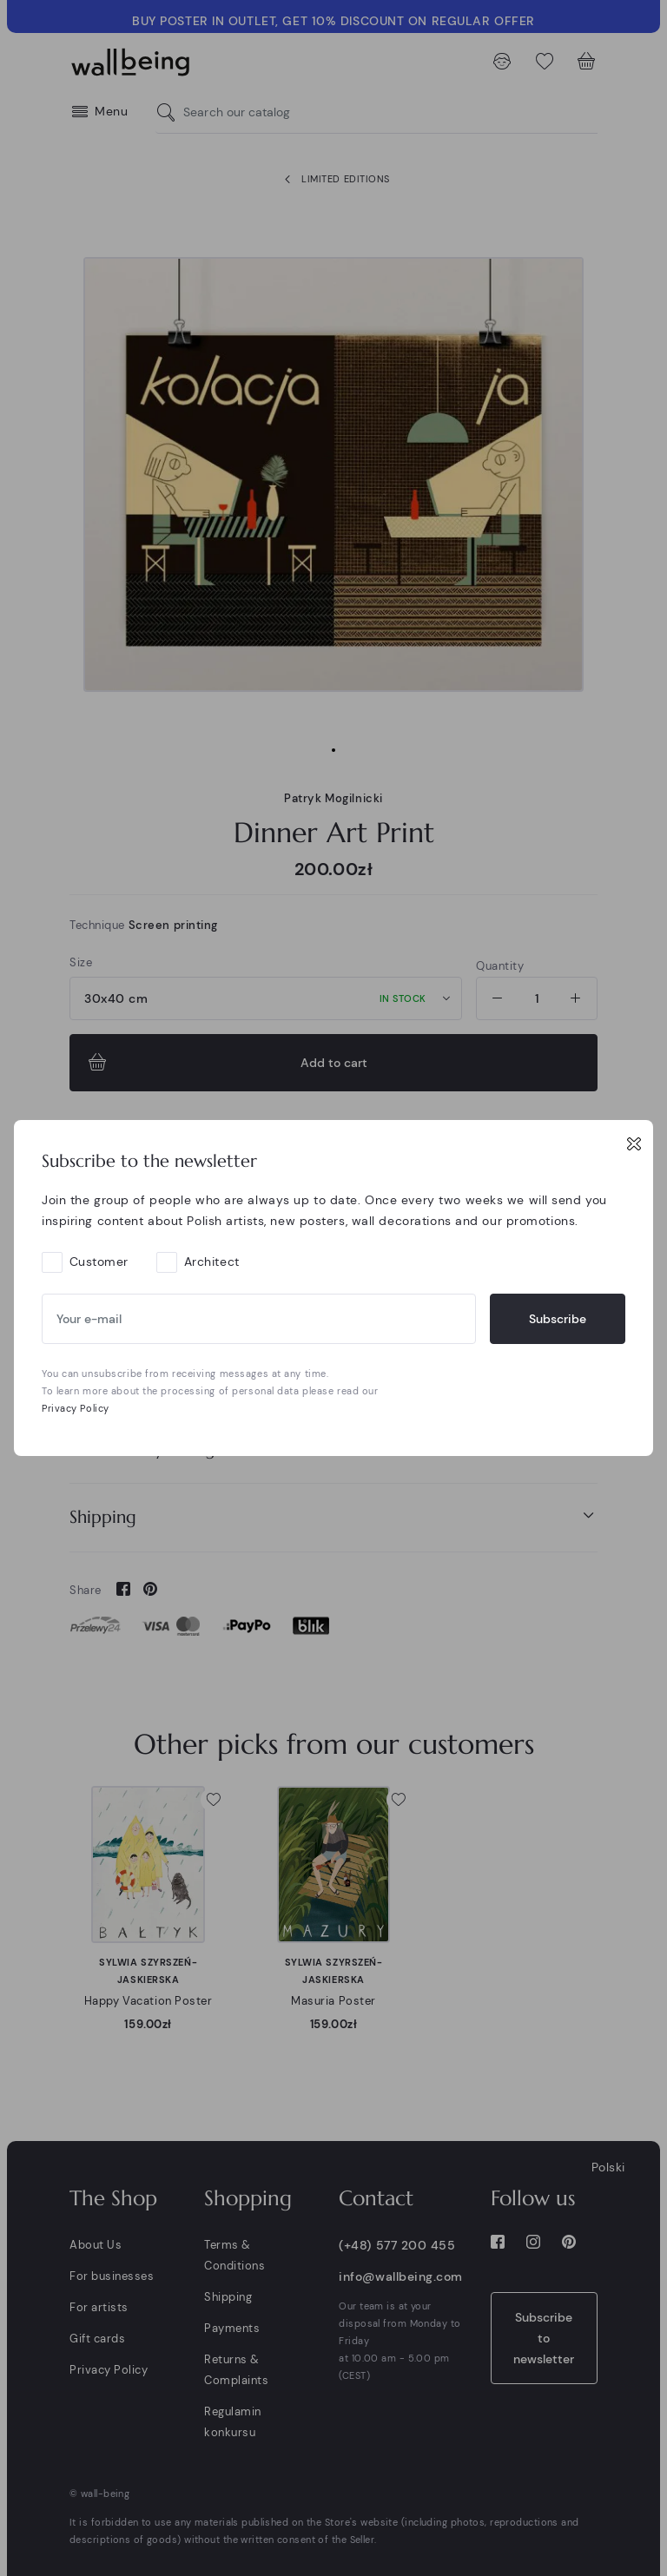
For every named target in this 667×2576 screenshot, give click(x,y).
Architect (212, 1261)
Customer (99, 1261)
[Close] (634, 1143)
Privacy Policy (75, 1408)
